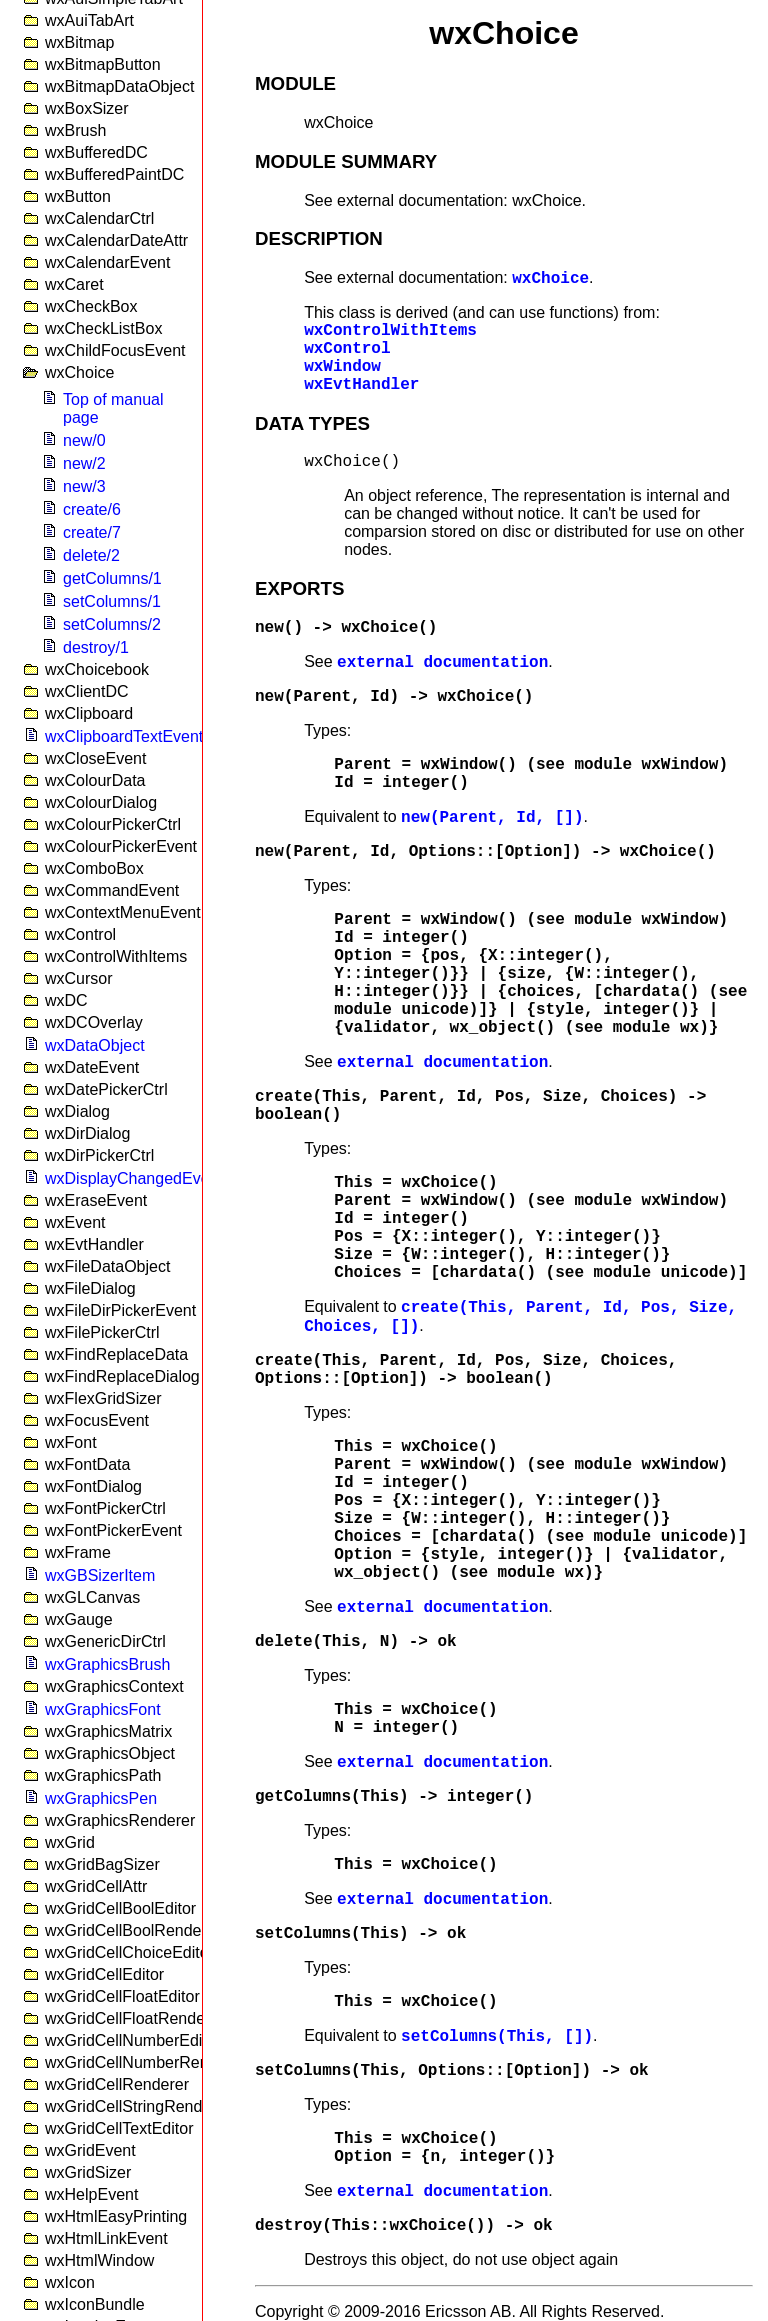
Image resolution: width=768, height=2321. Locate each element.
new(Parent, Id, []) (492, 818)
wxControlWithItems (390, 331)
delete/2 (91, 555)
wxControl (347, 349)
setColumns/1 (112, 601)
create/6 (92, 509)
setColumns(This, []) (497, 2037)
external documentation (442, 663)
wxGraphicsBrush (107, 1664)
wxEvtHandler (361, 385)
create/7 (92, 532)
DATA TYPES (312, 423)
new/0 (84, 440)
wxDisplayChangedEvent (134, 1178)
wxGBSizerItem (100, 1575)
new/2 (84, 463)
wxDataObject (95, 1045)
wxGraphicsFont (103, 1709)
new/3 (84, 486)
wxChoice (550, 279)
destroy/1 (96, 647)
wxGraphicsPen (101, 1798)
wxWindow (342, 367)
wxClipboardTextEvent (124, 736)
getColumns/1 (112, 578)
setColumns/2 (112, 624)
